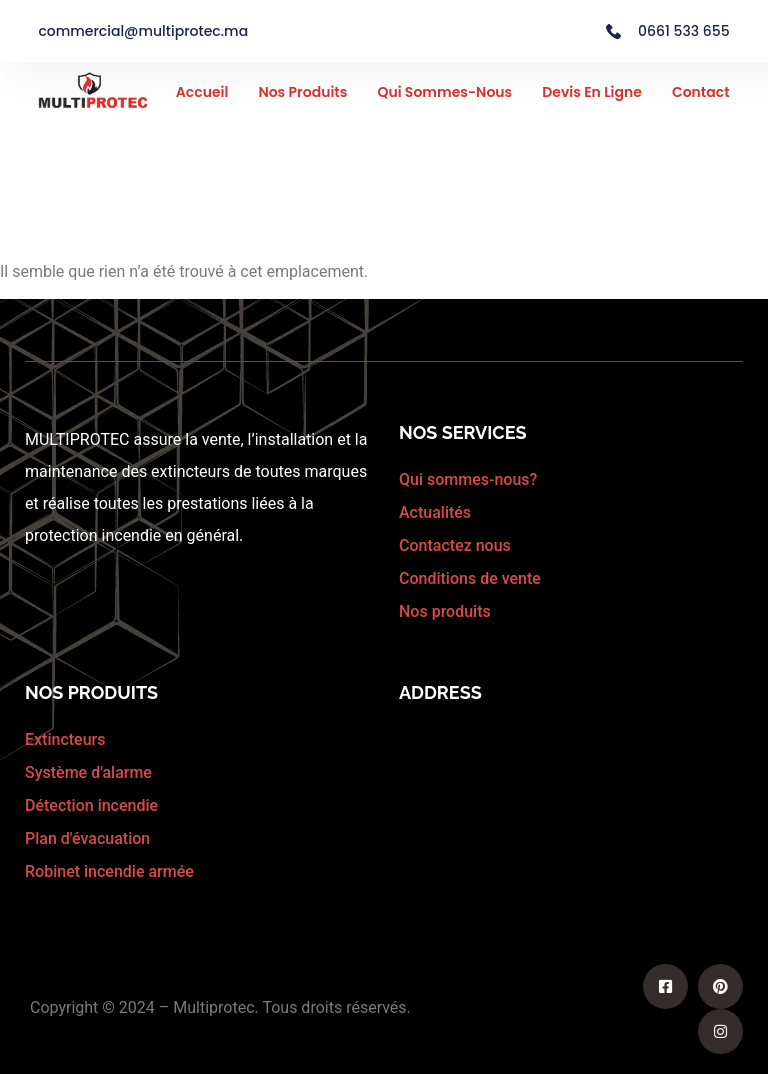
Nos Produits (302, 92)
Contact (701, 92)
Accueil (202, 92)
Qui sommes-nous (444, 92)
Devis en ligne (592, 92)
